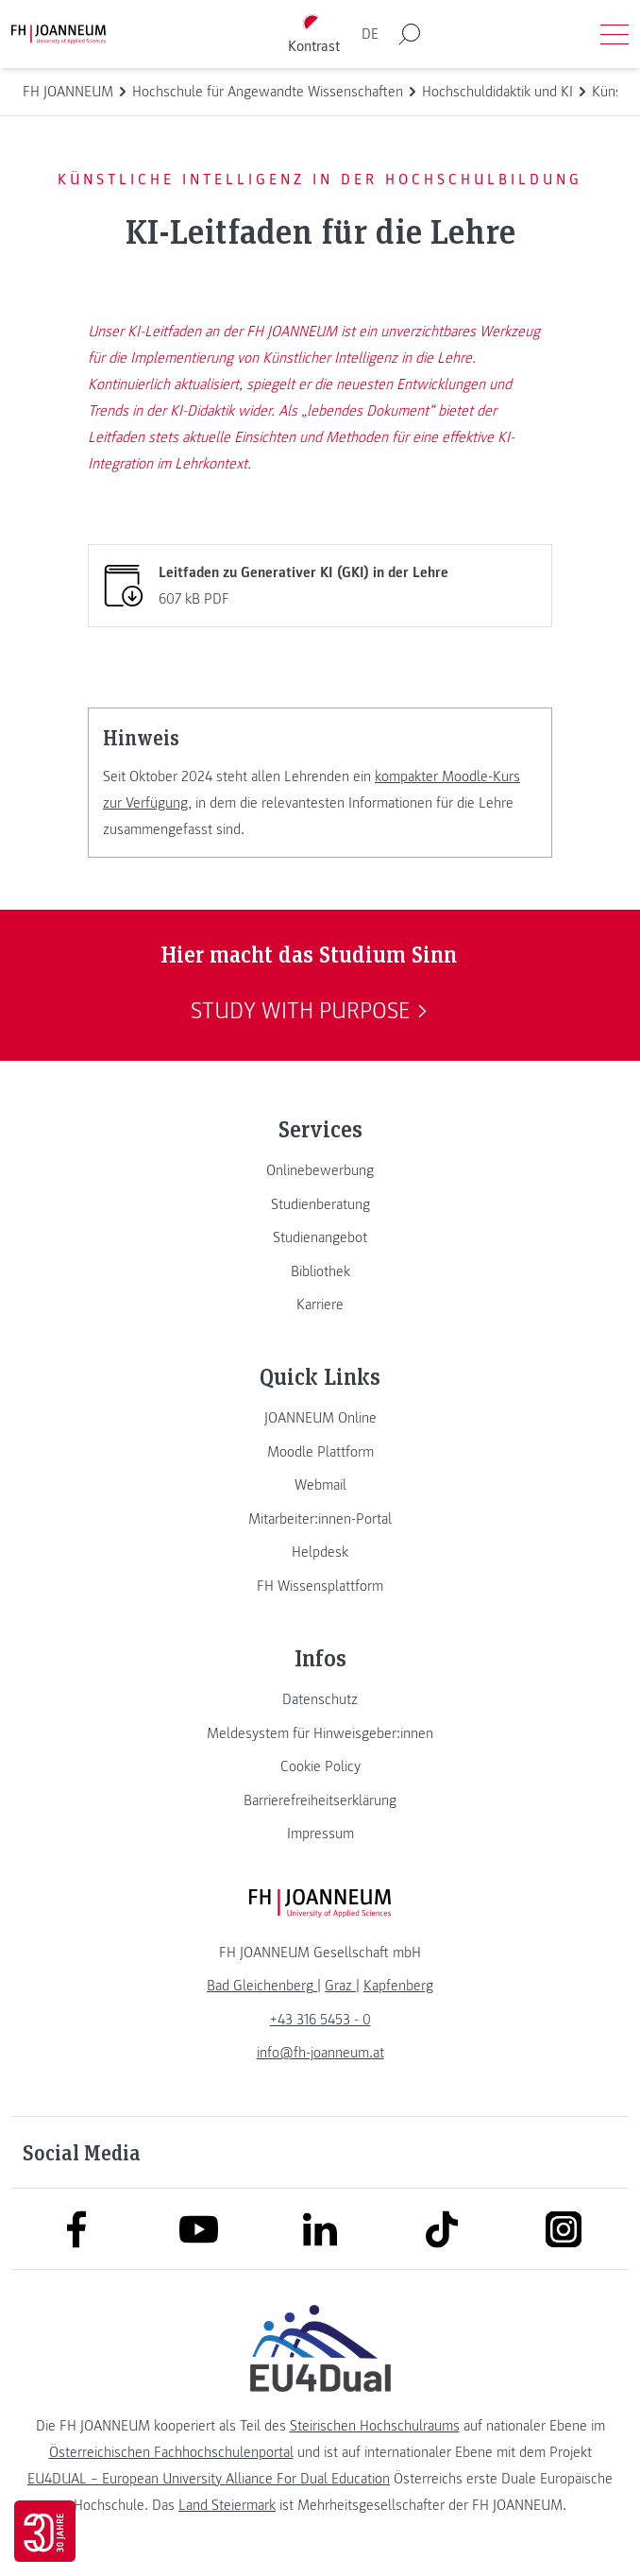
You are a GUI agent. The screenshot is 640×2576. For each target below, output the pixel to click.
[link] (320, 1170)
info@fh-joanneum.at (320, 2052)
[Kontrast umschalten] (314, 34)
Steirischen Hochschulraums (375, 2425)
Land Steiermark (227, 2505)
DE (370, 34)
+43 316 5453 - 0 (320, 2019)
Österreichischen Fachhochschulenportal (171, 2452)
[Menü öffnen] (614, 34)
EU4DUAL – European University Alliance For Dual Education (208, 2478)
